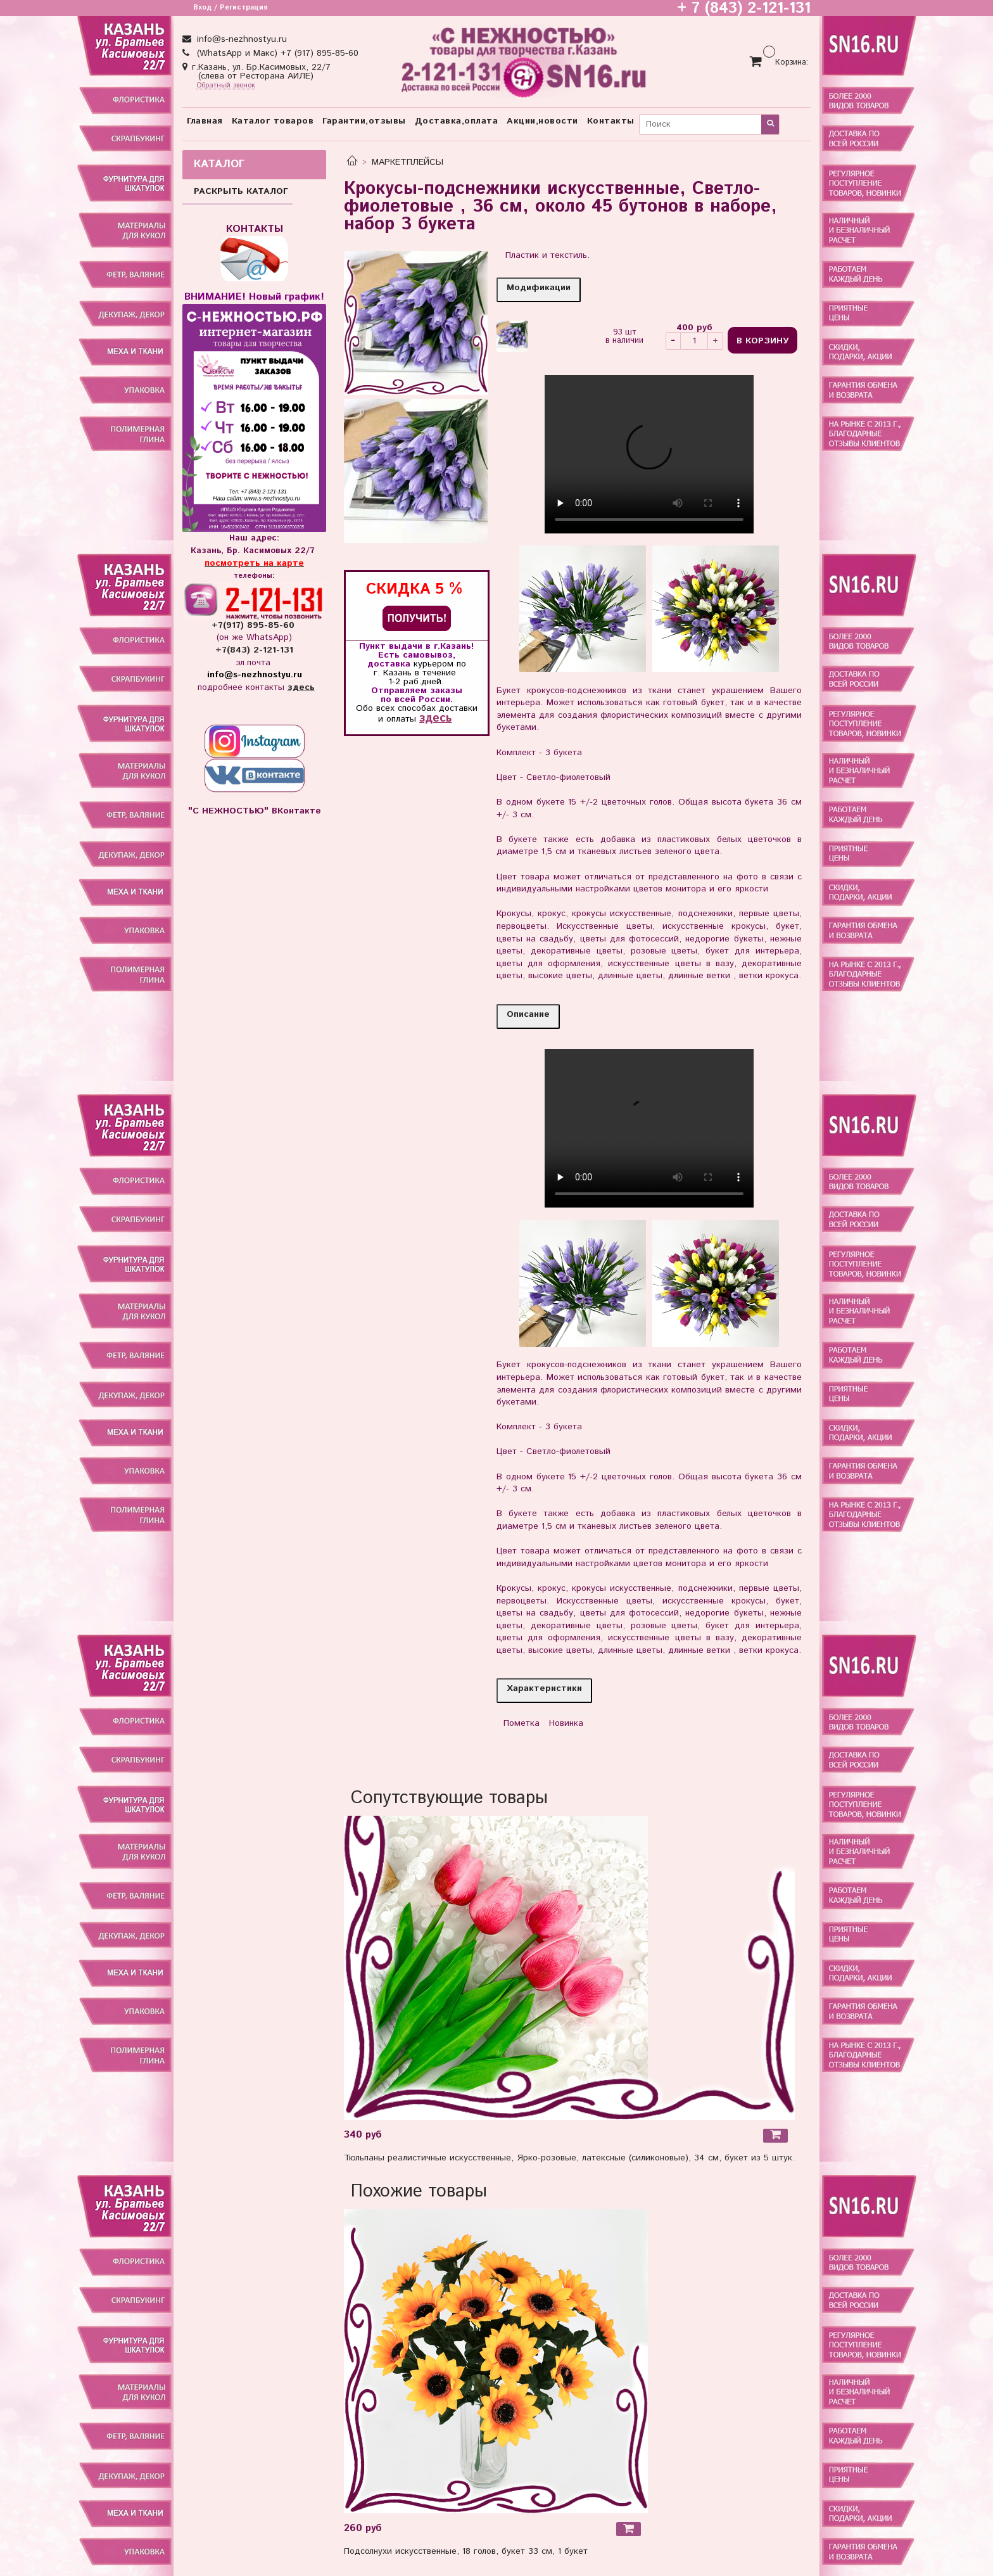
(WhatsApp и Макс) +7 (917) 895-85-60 (276, 53)
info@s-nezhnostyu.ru (240, 39)
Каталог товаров (273, 121)
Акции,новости (542, 121)
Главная (205, 121)
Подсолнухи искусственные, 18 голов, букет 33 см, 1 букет (466, 2551)
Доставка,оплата (456, 121)
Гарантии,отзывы (364, 121)
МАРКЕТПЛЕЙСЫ (407, 162)
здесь (435, 718)
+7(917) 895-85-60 (255, 625)
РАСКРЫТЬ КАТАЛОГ (241, 191)
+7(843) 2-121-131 (254, 650)
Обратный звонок (225, 85)
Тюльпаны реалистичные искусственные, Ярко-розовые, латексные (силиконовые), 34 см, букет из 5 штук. (569, 2158)
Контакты (611, 121)
